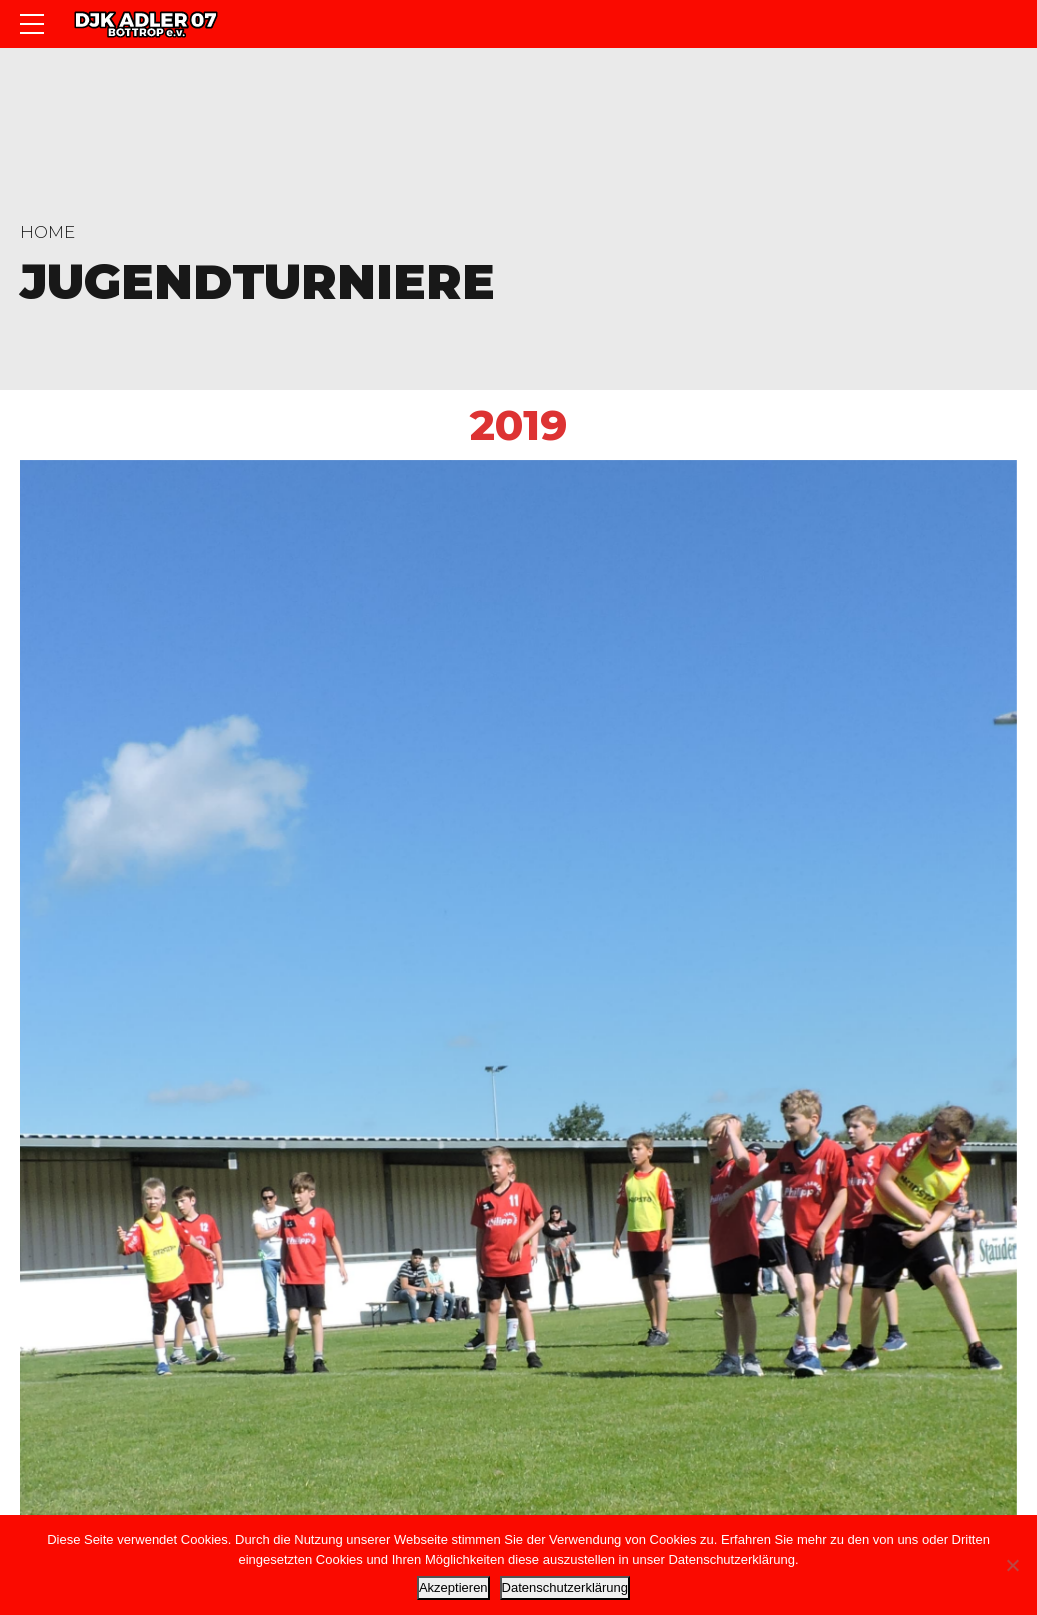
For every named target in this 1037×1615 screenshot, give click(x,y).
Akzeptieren (453, 1587)
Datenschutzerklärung (565, 1587)
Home (47, 232)
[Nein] (1012, 1565)
